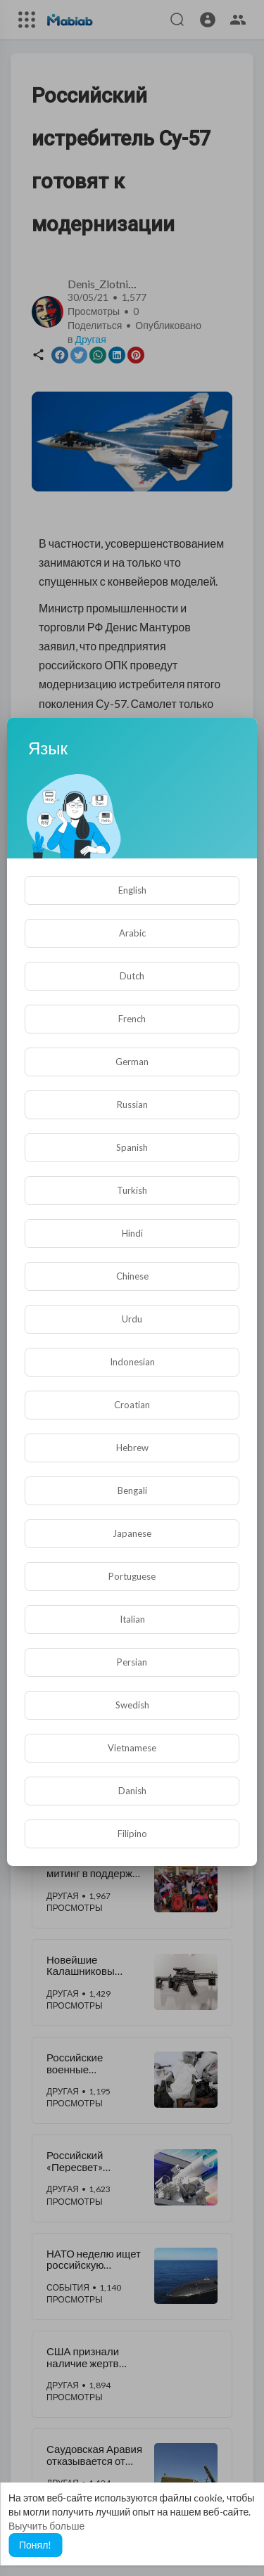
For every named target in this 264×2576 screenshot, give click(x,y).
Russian (132, 1104)
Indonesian (132, 1361)
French (132, 1018)
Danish (132, 1790)
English (132, 890)
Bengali (132, 1490)
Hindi (132, 1233)
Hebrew (132, 1447)
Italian (132, 1619)
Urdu (132, 1319)
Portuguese (132, 1576)
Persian (132, 1662)
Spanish (132, 1147)
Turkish (132, 1190)
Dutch (132, 975)
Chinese (132, 1276)
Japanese (132, 1533)
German (132, 1061)
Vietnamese (132, 1747)
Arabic (132, 933)
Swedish (132, 1705)
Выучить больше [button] (46, 2526)
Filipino (132, 1833)
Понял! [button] (35, 2545)
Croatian (132, 1404)
